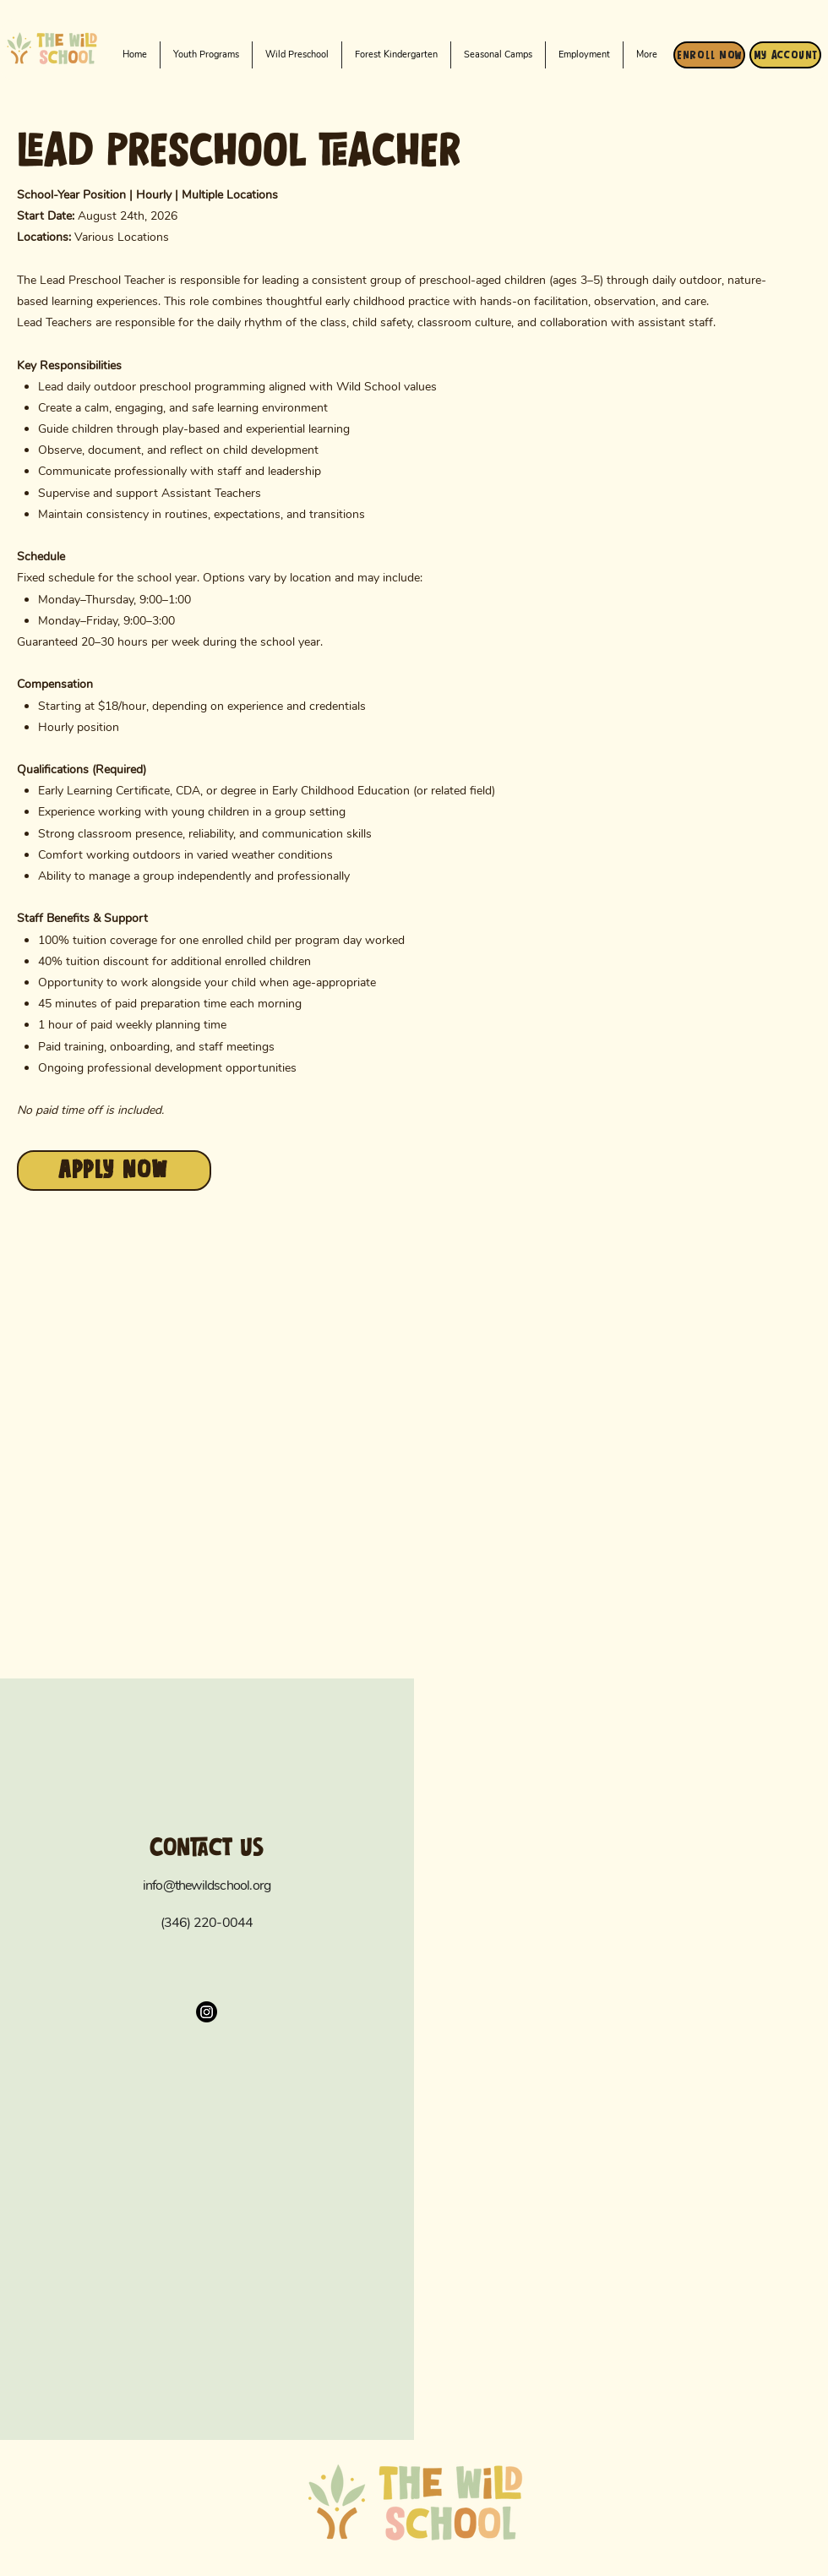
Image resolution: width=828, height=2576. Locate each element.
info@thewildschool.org (206, 1885)
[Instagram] (206, 2011)
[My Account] (785, 54)
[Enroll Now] (709, 54)
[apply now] (114, 1170)
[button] (297, 54)
